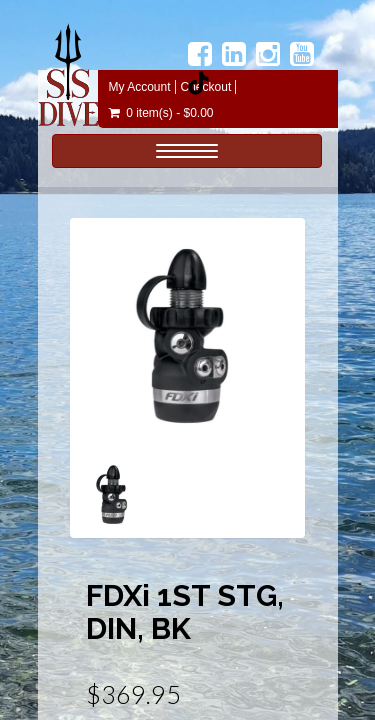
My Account (140, 87)
